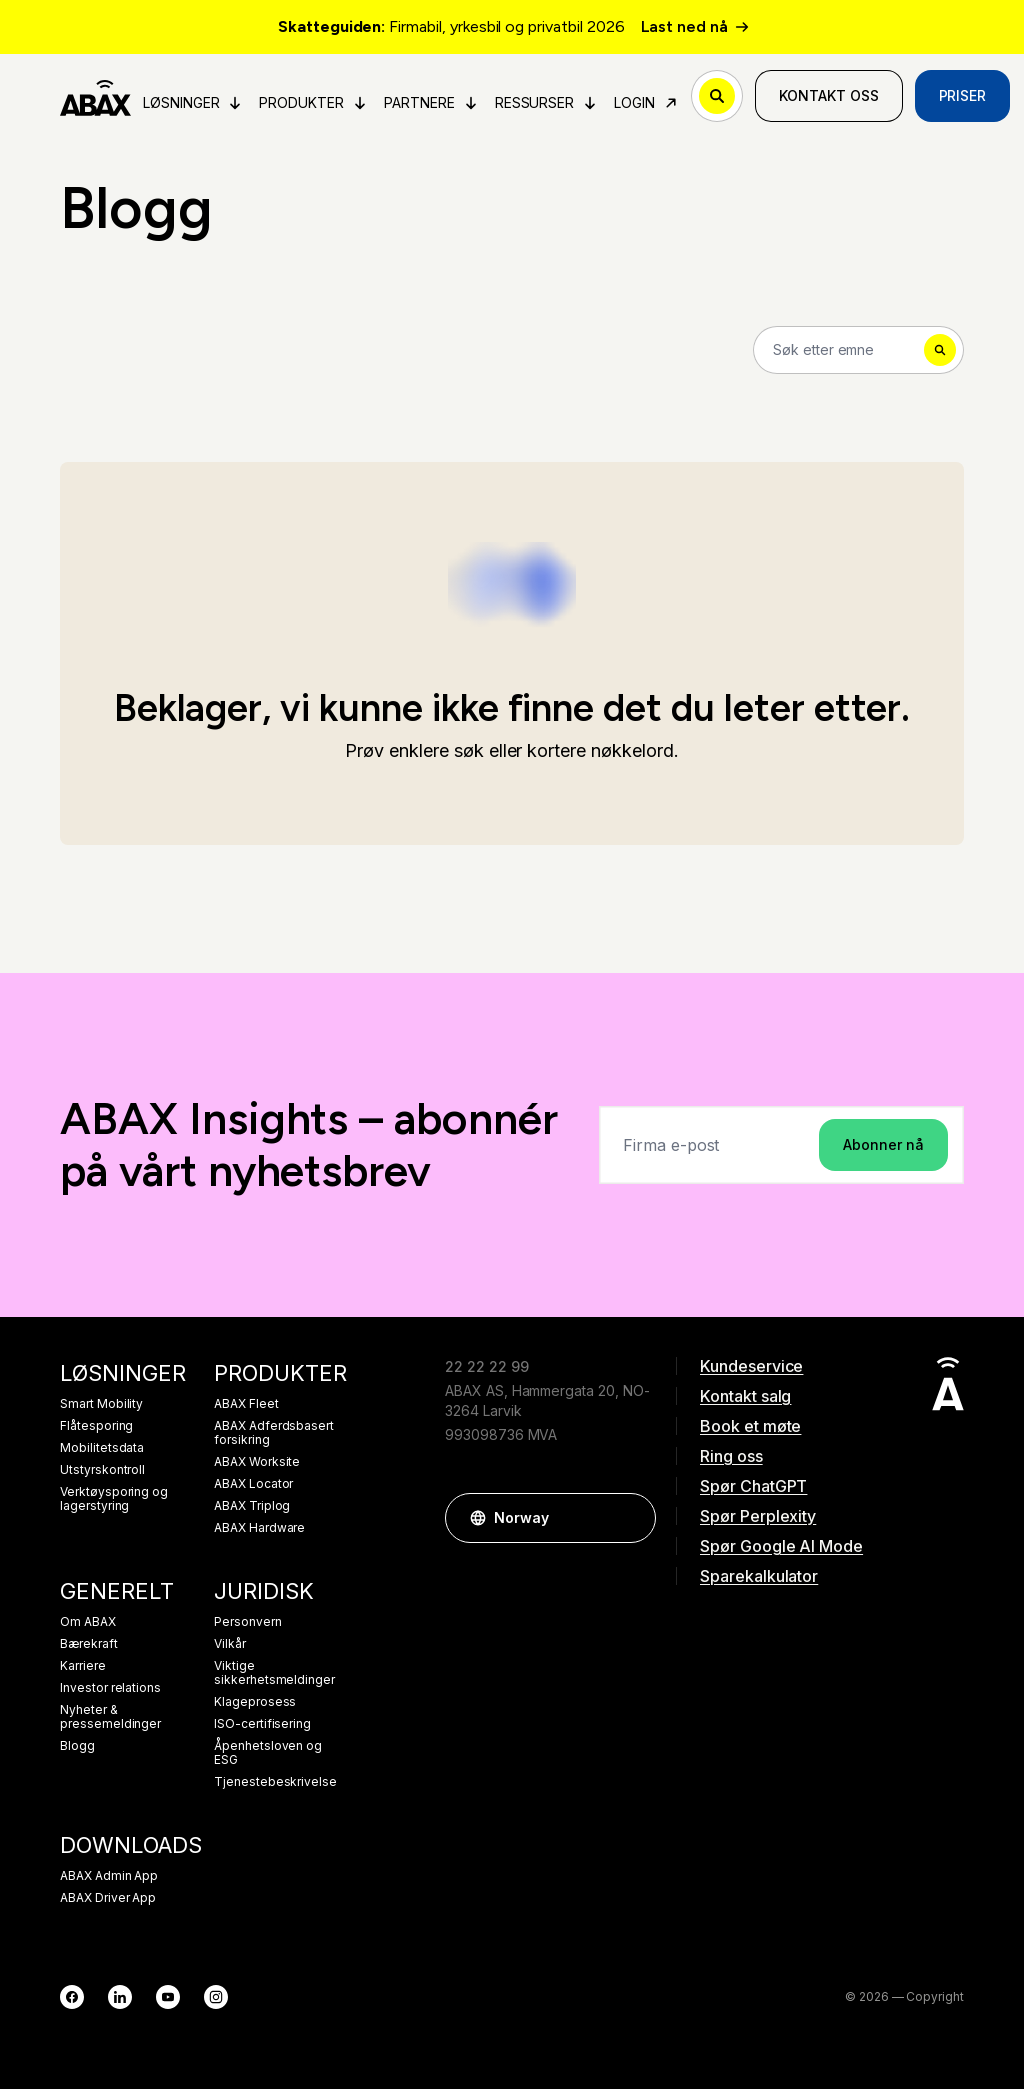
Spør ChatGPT (753, 1486)
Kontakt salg (745, 1396)
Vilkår (230, 1644)
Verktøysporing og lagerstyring (114, 1499)
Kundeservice (751, 1366)
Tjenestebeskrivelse (275, 1782)
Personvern (248, 1622)
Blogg (77, 1746)
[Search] (858, 350)
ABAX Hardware (259, 1528)
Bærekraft (89, 1644)
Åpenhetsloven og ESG (268, 1753)
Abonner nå (883, 1144)
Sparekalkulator (759, 1576)
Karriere (83, 1666)
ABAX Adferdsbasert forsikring (274, 1433)
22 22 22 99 (486, 1366)
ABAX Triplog (252, 1506)
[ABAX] (95, 96)
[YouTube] (168, 1997)
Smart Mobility (101, 1404)
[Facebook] (72, 1997)
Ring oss (731, 1456)
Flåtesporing (96, 1426)
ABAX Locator (253, 1484)
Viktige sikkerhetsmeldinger (274, 1673)
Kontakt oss (828, 95)
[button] (631, 1518)
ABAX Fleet (246, 1404)
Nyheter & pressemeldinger (110, 1717)
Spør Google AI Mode (781, 1546)
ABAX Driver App (108, 1898)
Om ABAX (88, 1622)
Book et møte (750, 1426)
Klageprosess (255, 1702)
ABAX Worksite (257, 1462)
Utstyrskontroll (102, 1470)
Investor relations (110, 1688)
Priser (963, 95)
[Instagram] (216, 1997)
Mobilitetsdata (102, 1448)
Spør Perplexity (758, 1516)
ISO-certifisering (262, 1724)
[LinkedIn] (120, 1997)
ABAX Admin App (109, 1876)
